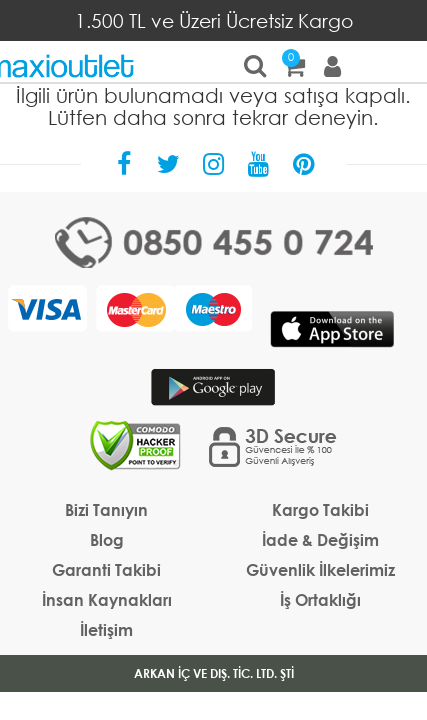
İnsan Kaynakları (107, 599)
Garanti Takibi (106, 569)
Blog (107, 539)
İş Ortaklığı (320, 599)
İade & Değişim (320, 539)
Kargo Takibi (320, 509)
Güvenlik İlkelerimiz (320, 569)
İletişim (106, 629)
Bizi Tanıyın (106, 509)
